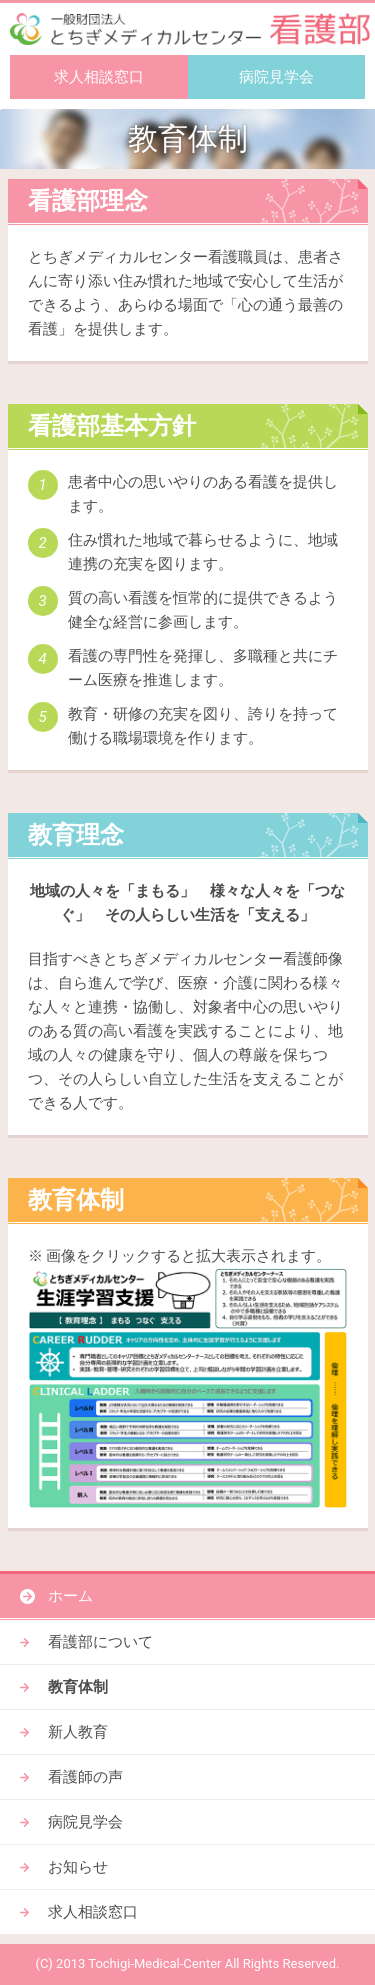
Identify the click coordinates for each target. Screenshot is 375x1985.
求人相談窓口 (99, 77)
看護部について (100, 1642)
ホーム (70, 1596)
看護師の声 (85, 1777)
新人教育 (78, 1732)
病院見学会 (276, 77)
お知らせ (78, 1867)
